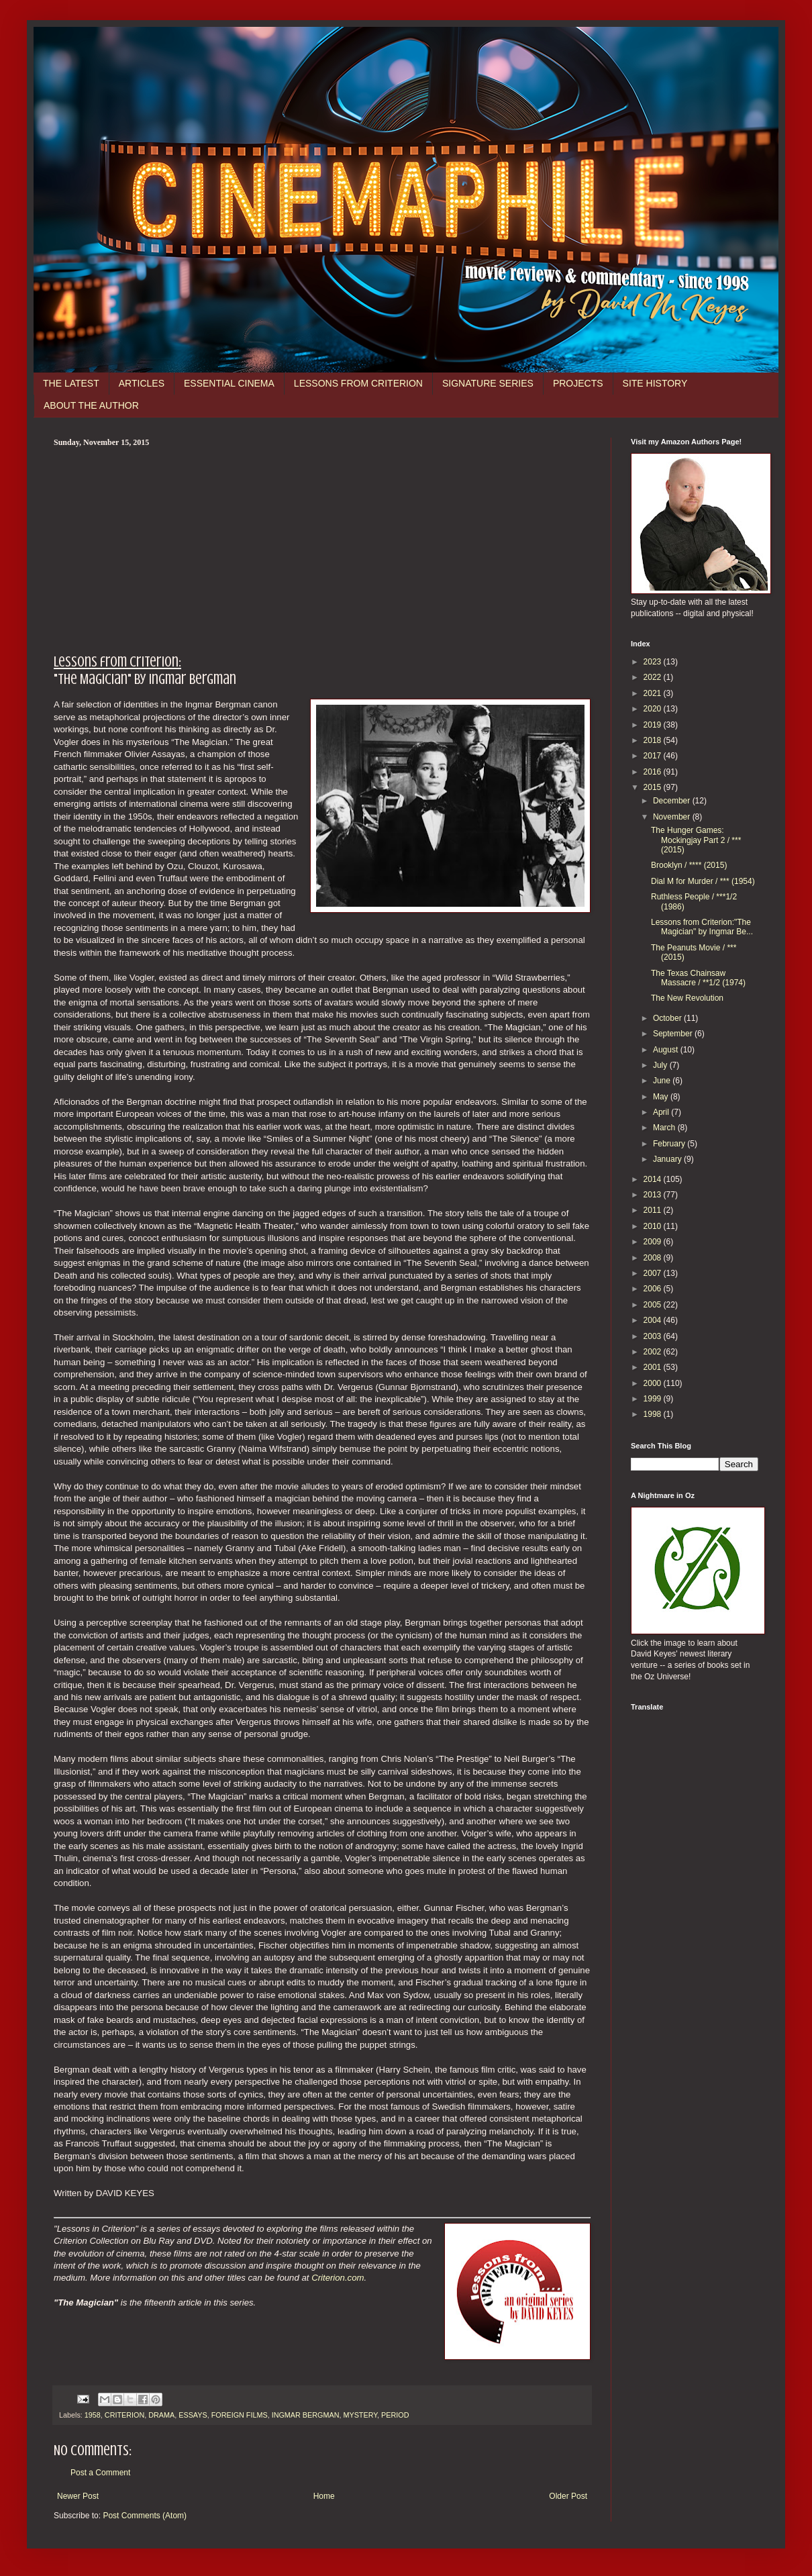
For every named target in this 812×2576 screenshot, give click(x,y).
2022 (654, 677)
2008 (654, 1257)
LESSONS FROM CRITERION (358, 383)
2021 (654, 693)
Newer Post (78, 2496)
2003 (654, 1336)
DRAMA (161, 2415)
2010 (654, 1226)
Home (324, 2496)
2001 (654, 1367)
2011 (654, 1210)
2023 (654, 661)
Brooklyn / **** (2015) (689, 865)
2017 (654, 755)
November (673, 817)
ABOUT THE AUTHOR (91, 405)
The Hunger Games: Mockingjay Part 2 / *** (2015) (696, 840)
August (666, 1049)
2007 (654, 1273)
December (673, 800)
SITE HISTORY (655, 383)
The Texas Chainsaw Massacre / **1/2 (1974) (698, 978)
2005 (654, 1304)
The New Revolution (687, 998)
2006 (654, 1288)
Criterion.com (337, 2278)
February (670, 1143)
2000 (654, 1383)
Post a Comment (100, 2472)
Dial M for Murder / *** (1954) (703, 881)
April (662, 1112)
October (668, 1018)
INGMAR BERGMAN (306, 2415)
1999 (654, 1398)
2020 (654, 708)
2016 (654, 772)
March (665, 1127)
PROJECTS (578, 383)
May (661, 1096)
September (674, 1033)
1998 (654, 1414)
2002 (654, 1351)
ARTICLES (141, 383)
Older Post (568, 2496)
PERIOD (395, 2415)
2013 (654, 1194)
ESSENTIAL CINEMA (229, 383)
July (661, 1065)
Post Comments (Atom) (145, 2515)
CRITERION (124, 2415)
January (668, 1159)
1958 (93, 2415)
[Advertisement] (322, 548)
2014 (654, 1179)
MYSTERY (360, 2415)
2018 (654, 740)
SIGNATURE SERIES (488, 383)
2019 (654, 725)
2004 (654, 1320)
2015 (654, 787)
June (662, 1080)
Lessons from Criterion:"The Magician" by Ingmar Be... (702, 927)
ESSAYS (193, 2415)
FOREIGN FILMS (239, 2415)
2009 (654, 1241)
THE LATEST (71, 383)
